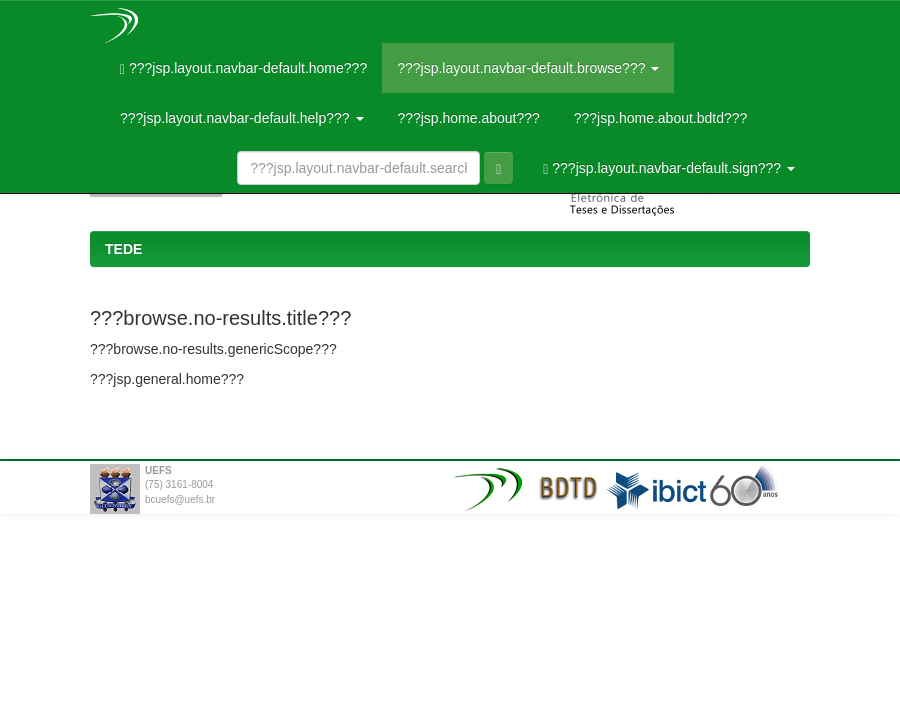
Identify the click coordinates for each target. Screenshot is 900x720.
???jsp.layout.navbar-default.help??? (242, 118)
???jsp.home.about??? (467, 118)
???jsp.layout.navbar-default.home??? (243, 68)
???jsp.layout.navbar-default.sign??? (669, 168)
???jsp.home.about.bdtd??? (658, 118)
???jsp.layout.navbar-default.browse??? (528, 68)
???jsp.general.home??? (167, 379)
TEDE (123, 249)
